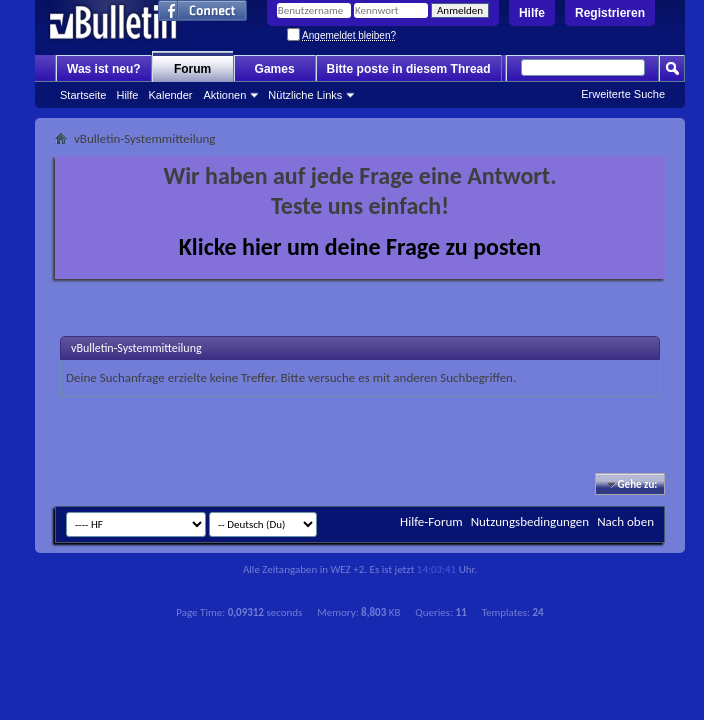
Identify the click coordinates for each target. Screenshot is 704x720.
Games (275, 69)
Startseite (83, 95)
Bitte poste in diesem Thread (409, 69)
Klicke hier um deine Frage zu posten (360, 246)
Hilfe (532, 13)
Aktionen (225, 95)
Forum (192, 69)
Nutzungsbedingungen (530, 521)
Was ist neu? (104, 69)
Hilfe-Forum (431, 521)
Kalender (170, 95)
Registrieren (610, 13)
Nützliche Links (305, 95)
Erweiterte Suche (623, 94)
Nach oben (625, 521)
